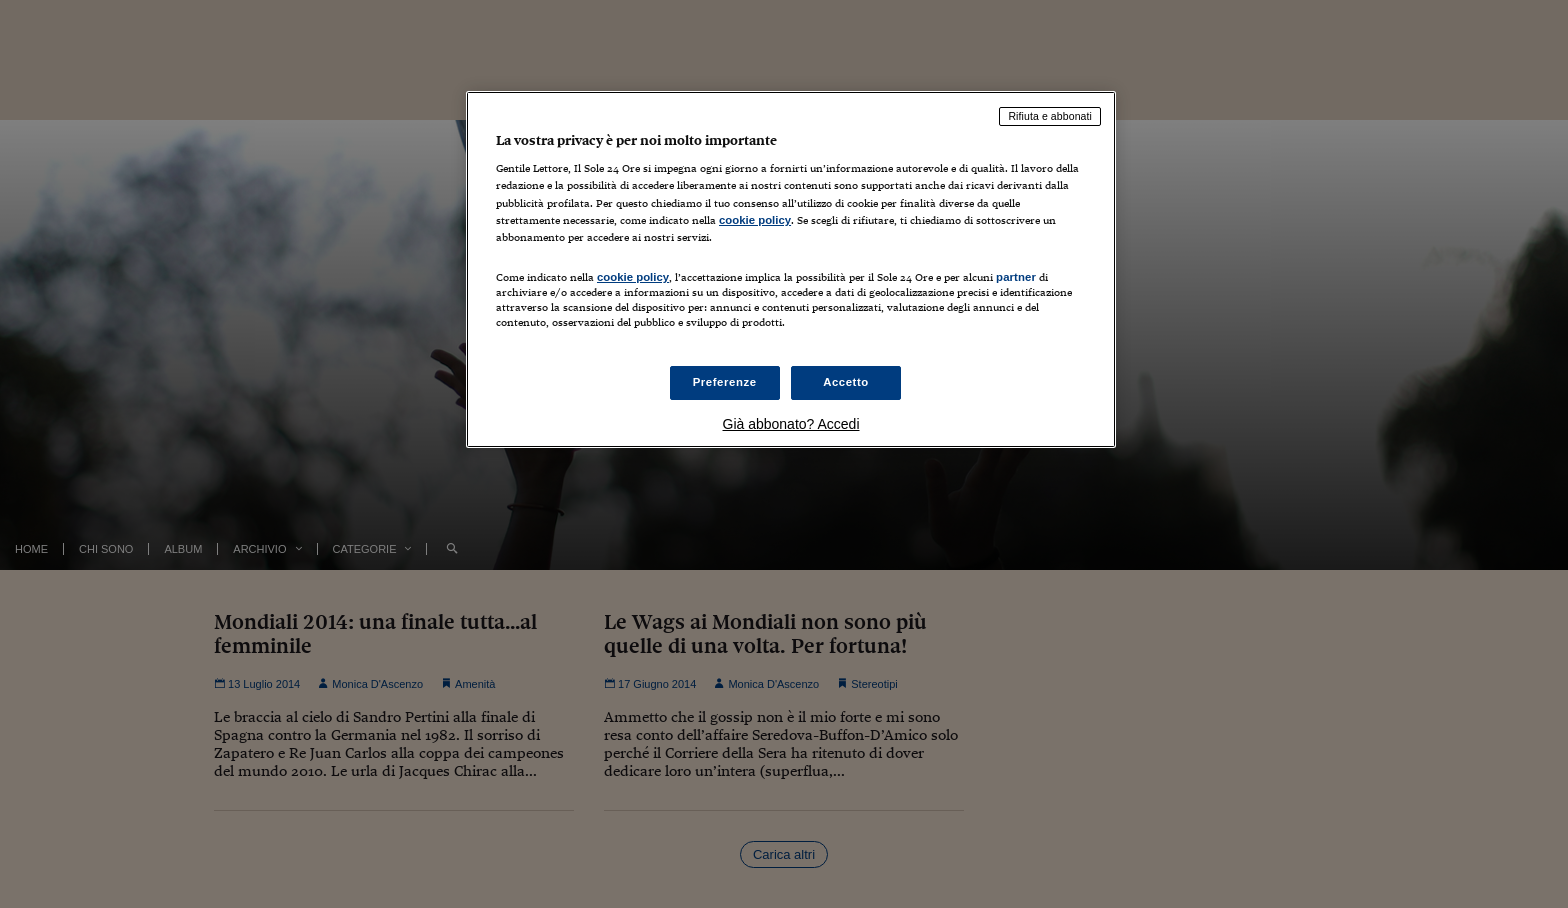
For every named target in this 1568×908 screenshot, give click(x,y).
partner (1016, 277)
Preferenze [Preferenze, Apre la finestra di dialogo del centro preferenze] (725, 382)
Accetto (846, 382)
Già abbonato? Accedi (791, 424)
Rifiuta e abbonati (1050, 116)
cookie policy (755, 220)
